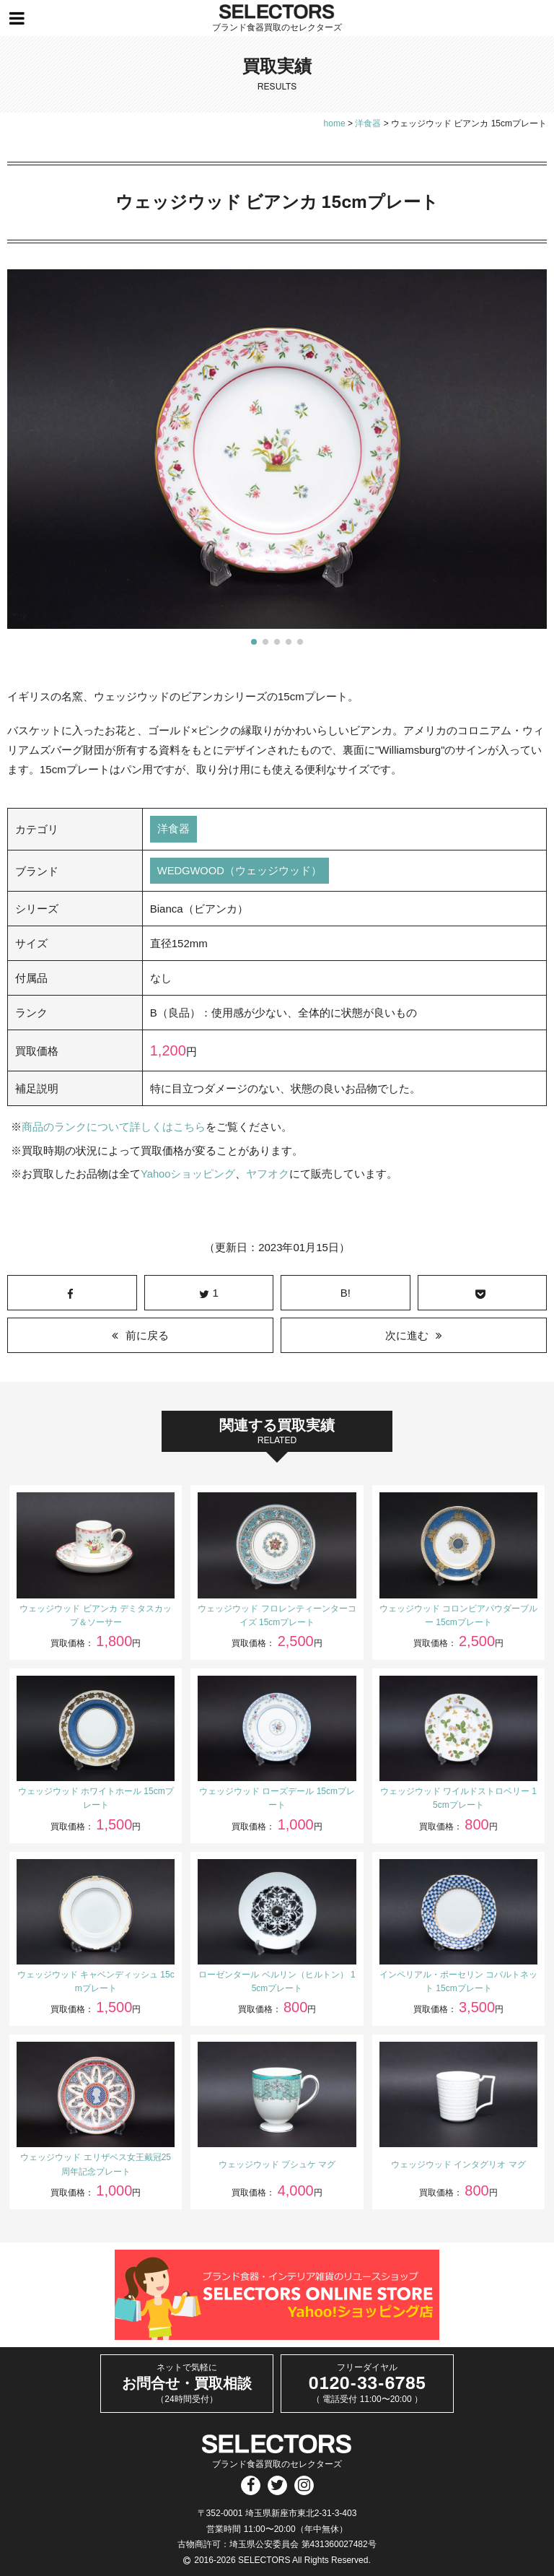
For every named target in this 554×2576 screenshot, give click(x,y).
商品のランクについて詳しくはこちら (114, 1127)
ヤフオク (268, 1173)
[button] (254, 642)
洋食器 (173, 829)
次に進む (406, 1335)
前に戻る (147, 1335)
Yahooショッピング (188, 1173)
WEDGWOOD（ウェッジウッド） (240, 871)
